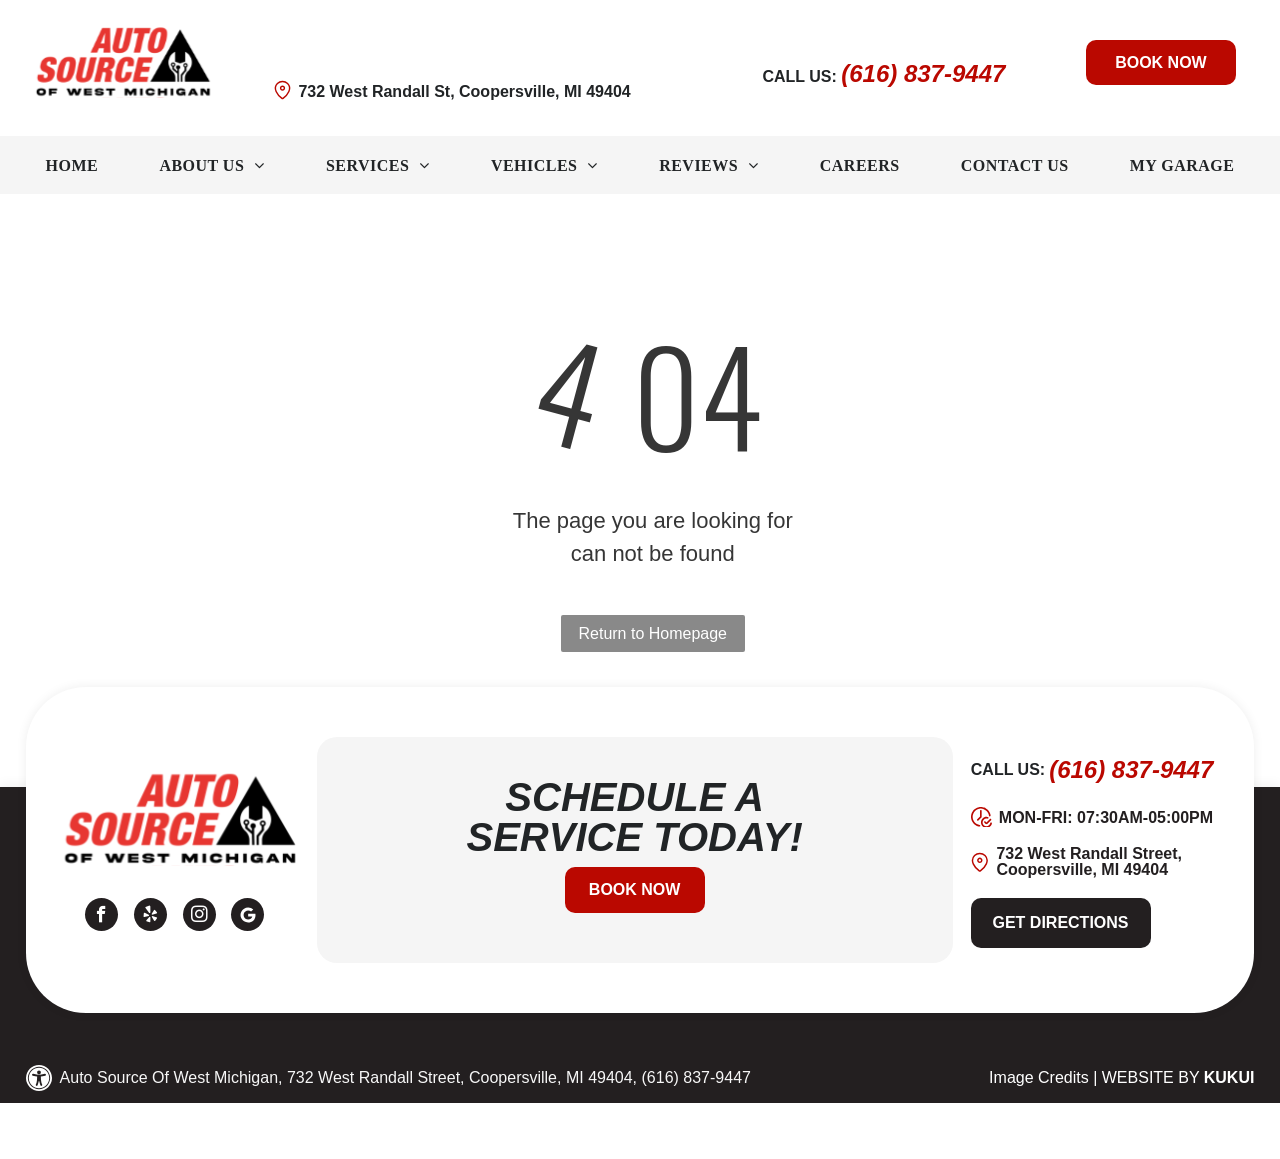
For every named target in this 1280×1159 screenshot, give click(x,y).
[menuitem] (72, 166)
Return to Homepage (652, 633)
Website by (1151, 1077)
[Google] (247, 917)
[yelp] (150, 917)
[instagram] (199, 917)
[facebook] (101, 917)
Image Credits (1039, 1077)
